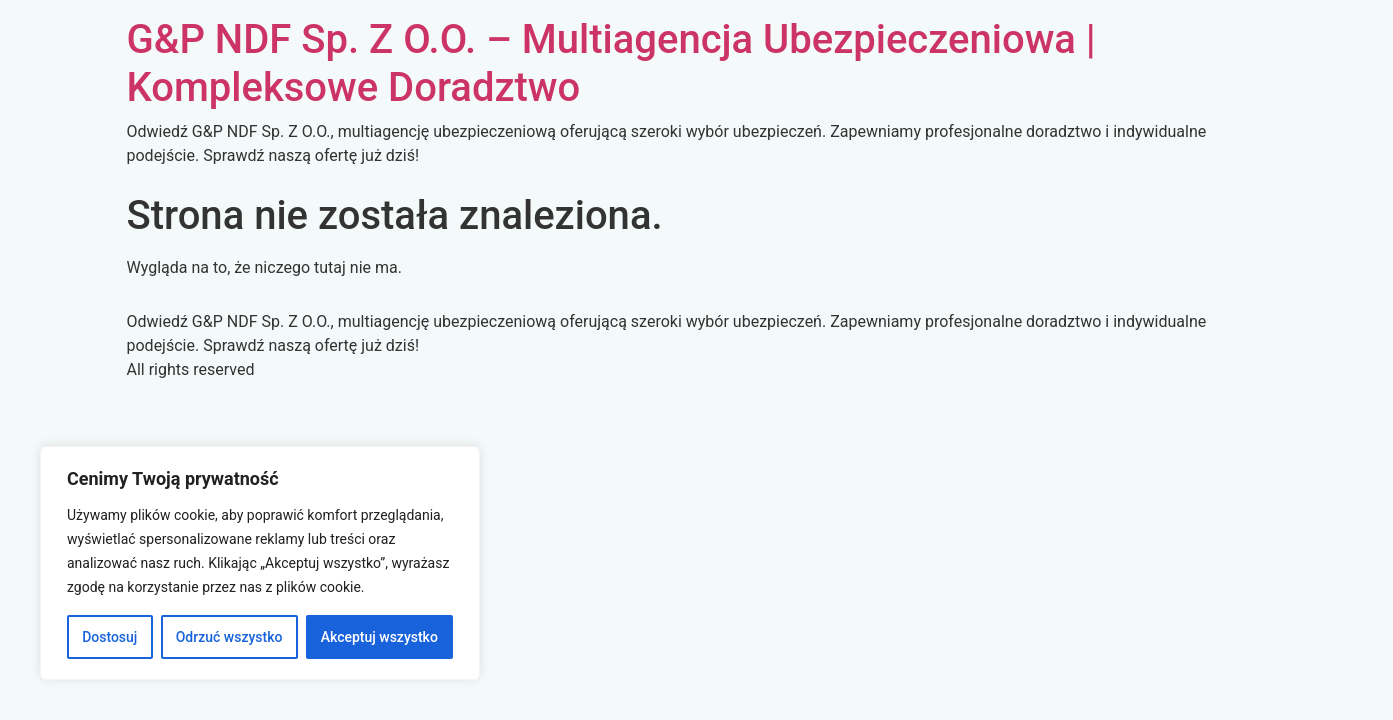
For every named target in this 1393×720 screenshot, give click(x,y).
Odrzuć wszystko (229, 637)
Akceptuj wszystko (379, 637)
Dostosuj (109, 637)
